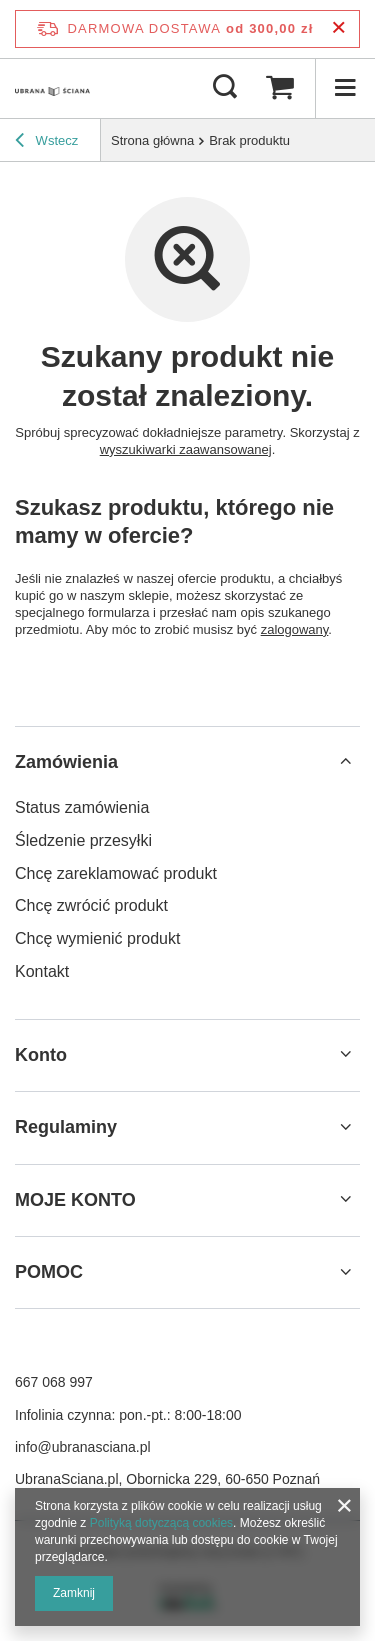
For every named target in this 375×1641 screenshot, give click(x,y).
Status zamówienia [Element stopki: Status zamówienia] (82, 807)
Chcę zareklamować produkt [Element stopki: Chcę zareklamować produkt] (116, 873)
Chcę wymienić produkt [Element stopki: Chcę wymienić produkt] (97, 938)
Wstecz (46, 143)
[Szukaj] (225, 88)
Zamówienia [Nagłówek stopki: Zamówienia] (66, 762)
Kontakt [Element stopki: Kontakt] (42, 971)
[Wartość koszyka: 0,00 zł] (280, 88)
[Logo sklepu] (52, 88)
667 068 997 (54, 1382)
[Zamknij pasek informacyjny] (338, 28)
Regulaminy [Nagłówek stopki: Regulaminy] (66, 1127)
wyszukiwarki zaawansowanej (186, 449)
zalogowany (295, 629)
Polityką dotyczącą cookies (161, 1523)
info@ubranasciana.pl (83, 1447)
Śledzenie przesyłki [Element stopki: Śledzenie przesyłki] (83, 840)
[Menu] (345, 88)
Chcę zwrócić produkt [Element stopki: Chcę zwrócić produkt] (91, 905)
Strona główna (152, 140)
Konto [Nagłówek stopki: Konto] (41, 1055)
